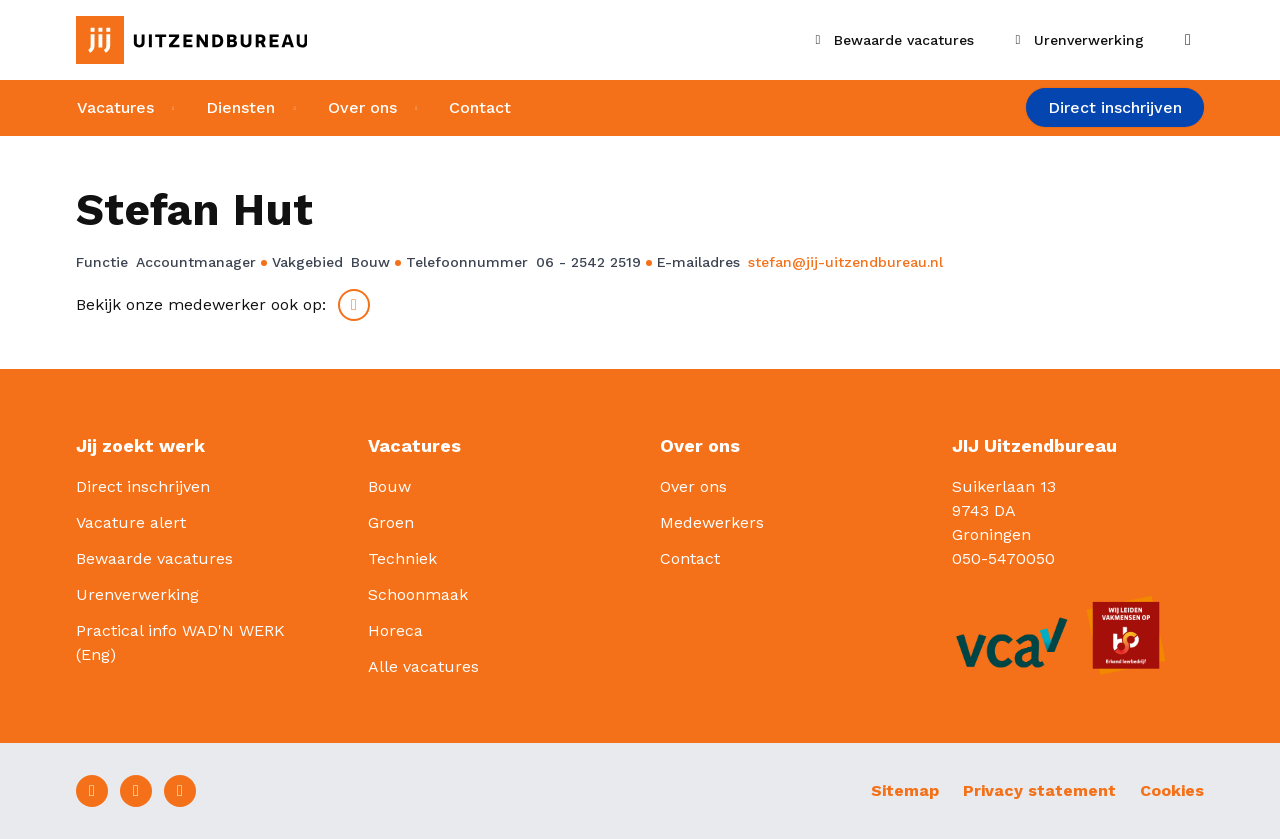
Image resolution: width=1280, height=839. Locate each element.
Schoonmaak (418, 594)
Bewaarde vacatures (154, 558)
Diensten (240, 107)
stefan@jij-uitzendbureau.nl (845, 262)
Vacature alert (131, 522)
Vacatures (114, 107)
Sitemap (905, 790)
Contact (481, 107)
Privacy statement (1039, 790)
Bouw (389, 486)
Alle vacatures (423, 666)
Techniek (402, 558)
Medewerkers (712, 522)
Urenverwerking (137, 594)
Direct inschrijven (1115, 108)
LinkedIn (354, 305)
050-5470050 (1003, 558)
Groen (391, 522)
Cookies (1172, 790)
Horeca (395, 630)
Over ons (362, 107)
